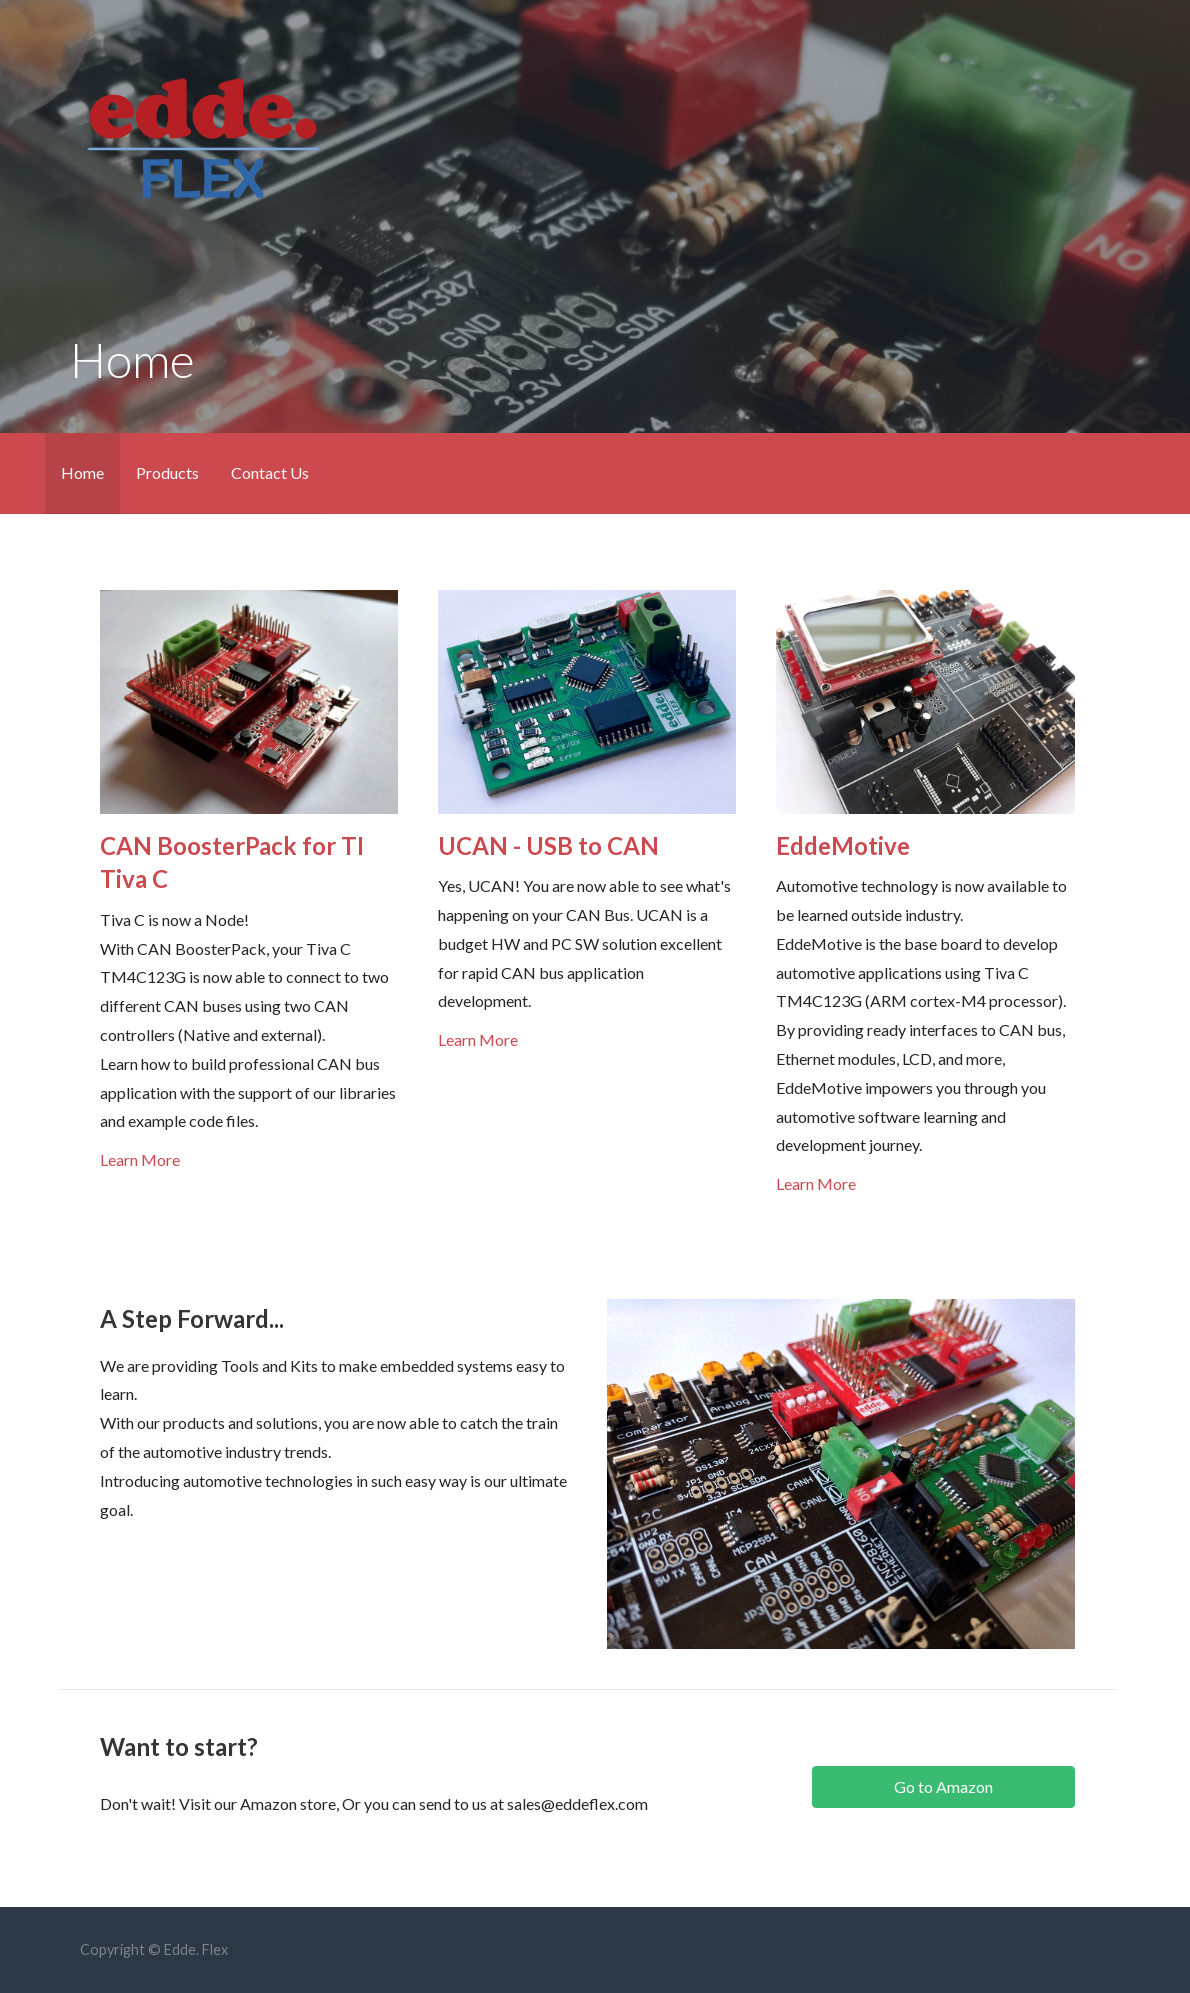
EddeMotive (843, 845)
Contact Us (270, 472)
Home (82, 472)
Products (167, 472)
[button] (943, 1787)
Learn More (140, 1159)
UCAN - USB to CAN (548, 845)
